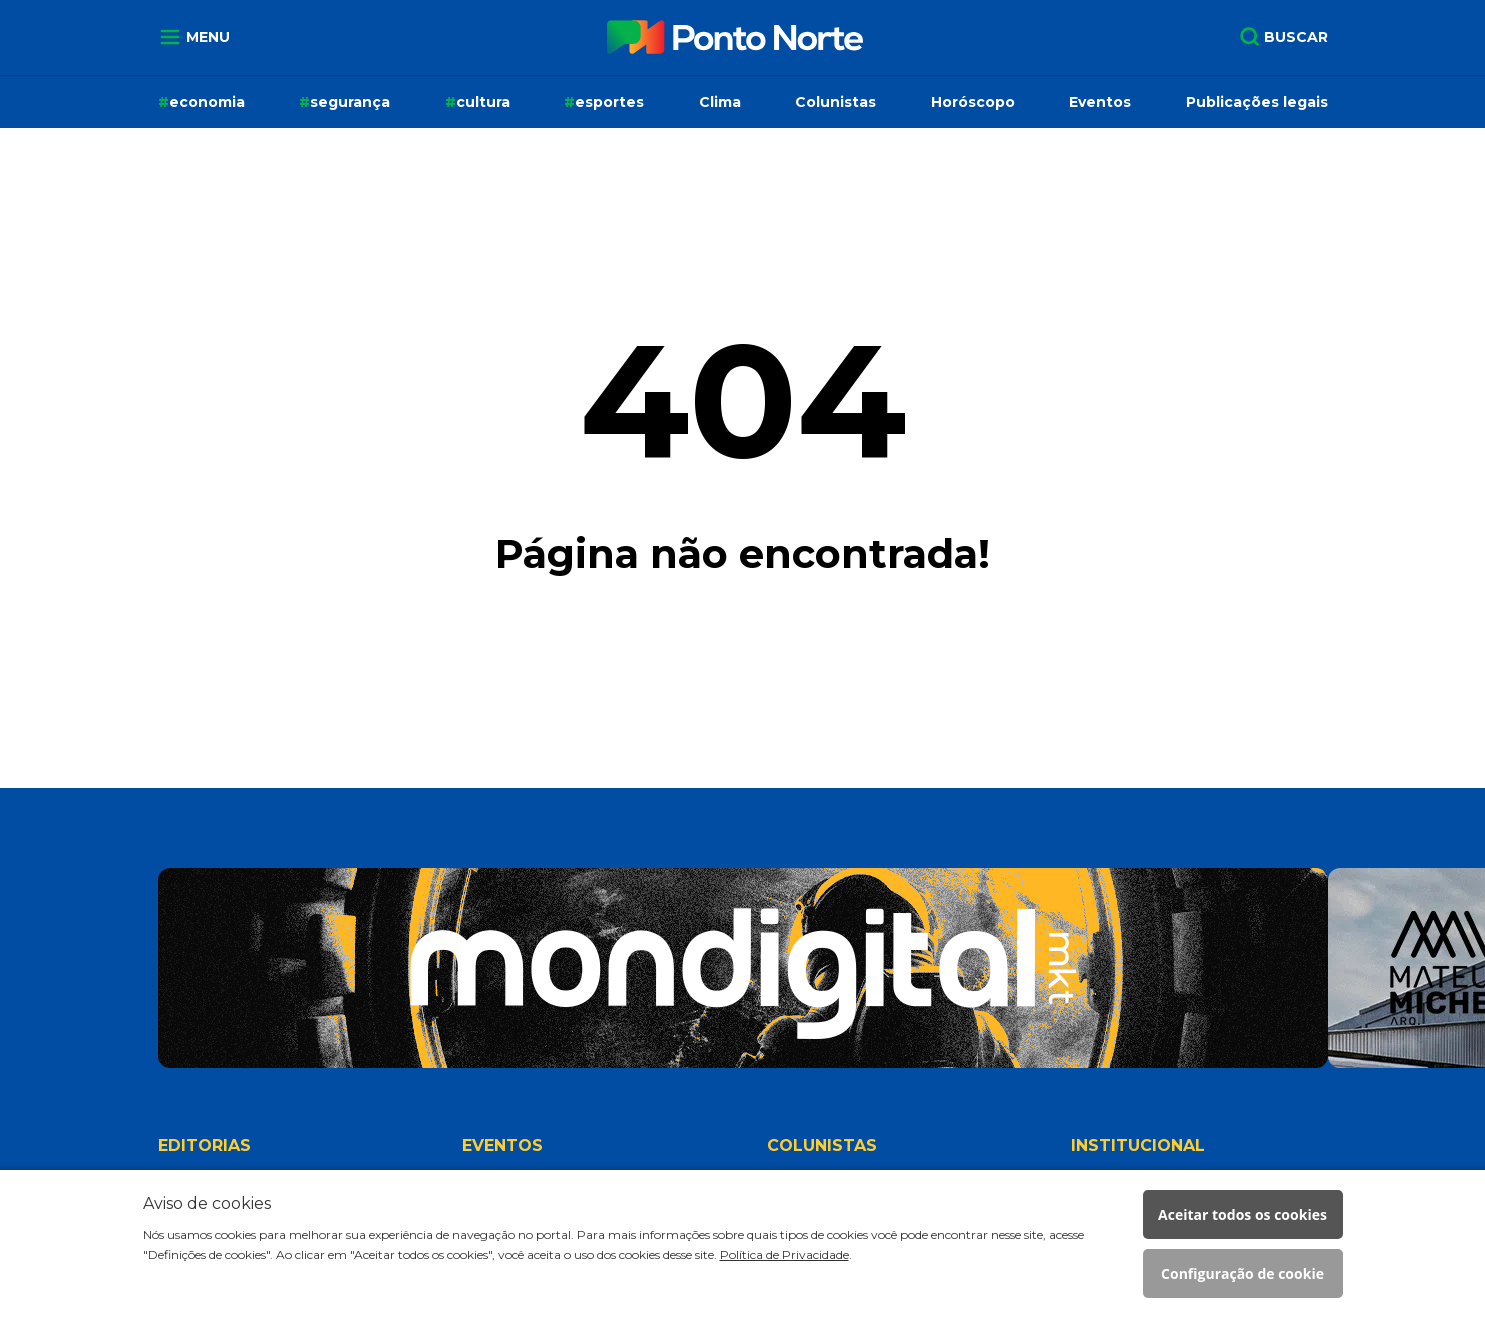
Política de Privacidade (784, 1254)
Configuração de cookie (1242, 1273)
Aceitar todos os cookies (1242, 1214)
